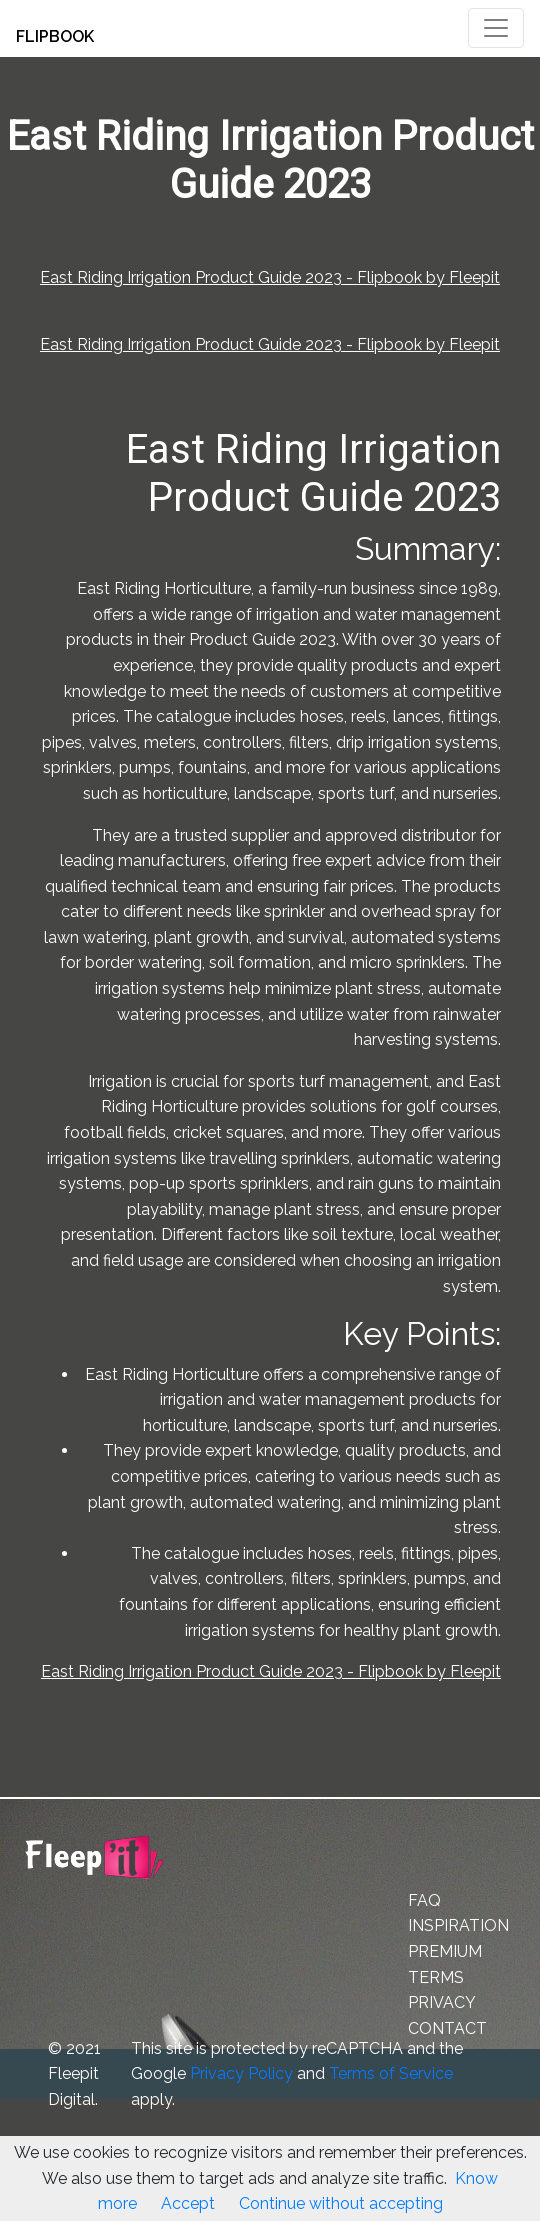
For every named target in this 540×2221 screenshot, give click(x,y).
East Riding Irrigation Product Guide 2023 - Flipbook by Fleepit (270, 277)
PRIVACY (442, 2002)
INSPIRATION (458, 1925)
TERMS (436, 1977)
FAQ (424, 1900)
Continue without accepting (341, 2203)
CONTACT (447, 2028)
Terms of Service (391, 2073)
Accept (188, 2203)
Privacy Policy (241, 2073)
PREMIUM (445, 1951)
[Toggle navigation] (496, 28)
